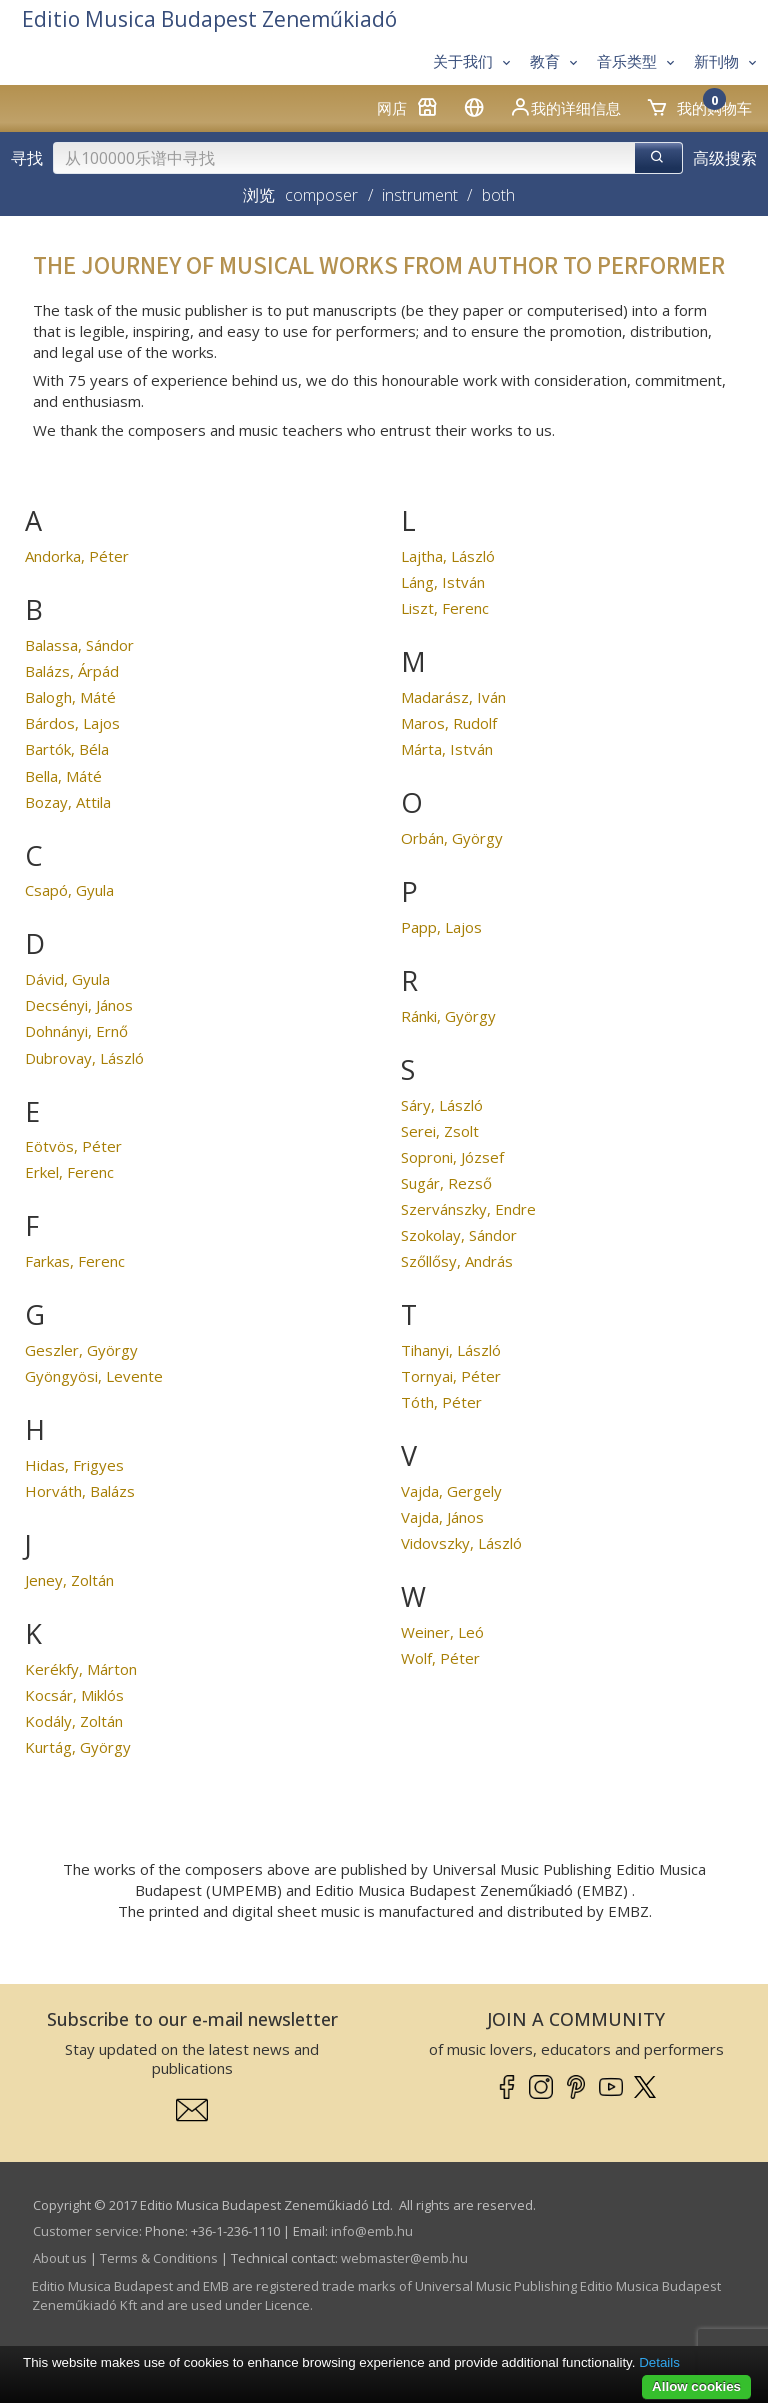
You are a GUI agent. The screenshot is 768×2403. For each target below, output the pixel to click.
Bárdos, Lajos (72, 723)
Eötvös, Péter (73, 1146)
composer (321, 195)
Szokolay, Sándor (459, 1235)
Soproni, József (452, 1157)
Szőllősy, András (457, 1261)
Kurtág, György (78, 1747)
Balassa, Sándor (79, 645)
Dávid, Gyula (67, 979)
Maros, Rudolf (449, 723)
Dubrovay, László (84, 1058)
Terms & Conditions (159, 2258)
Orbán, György (452, 838)
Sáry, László (442, 1105)
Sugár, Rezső (446, 1183)
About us (60, 2258)
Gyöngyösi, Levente (94, 1376)
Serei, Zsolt (440, 1131)
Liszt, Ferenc (445, 608)
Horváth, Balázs (80, 1491)
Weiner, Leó (442, 1632)
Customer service (86, 2231)
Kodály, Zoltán (74, 1721)
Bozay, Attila (68, 802)
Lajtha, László (448, 556)
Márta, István (447, 749)
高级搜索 (725, 158)
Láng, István (443, 582)
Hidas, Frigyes (74, 1465)
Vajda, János (442, 1517)
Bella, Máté (63, 776)
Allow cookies (696, 2386)
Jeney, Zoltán (69, 1580)
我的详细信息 (565, 107)
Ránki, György (448, 1016)
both (498, 195)
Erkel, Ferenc (69, 1172)
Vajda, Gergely (451, 1491)
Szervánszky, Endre (468, 1209)
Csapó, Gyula (69, 890)
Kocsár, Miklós (74, 1695)
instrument (420, 195)
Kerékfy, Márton (81, 1669)
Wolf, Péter (440, 1658)
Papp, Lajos (441, 927)
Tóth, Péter (441, 1402)
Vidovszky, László (461, 1543)
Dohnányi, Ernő (76, 1031)
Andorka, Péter (77, 556)
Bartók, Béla (67, 749)
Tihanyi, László (451, 1350)
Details (659, 2362)
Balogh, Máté (70, 697)
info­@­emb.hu (372, 2231)
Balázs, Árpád (72, 671)
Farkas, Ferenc (75, 1261)
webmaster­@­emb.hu (404, 2258)
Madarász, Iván (453, 697)
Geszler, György (81, 1350)
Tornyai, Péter (451, 1376)
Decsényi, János (79, 1005)
